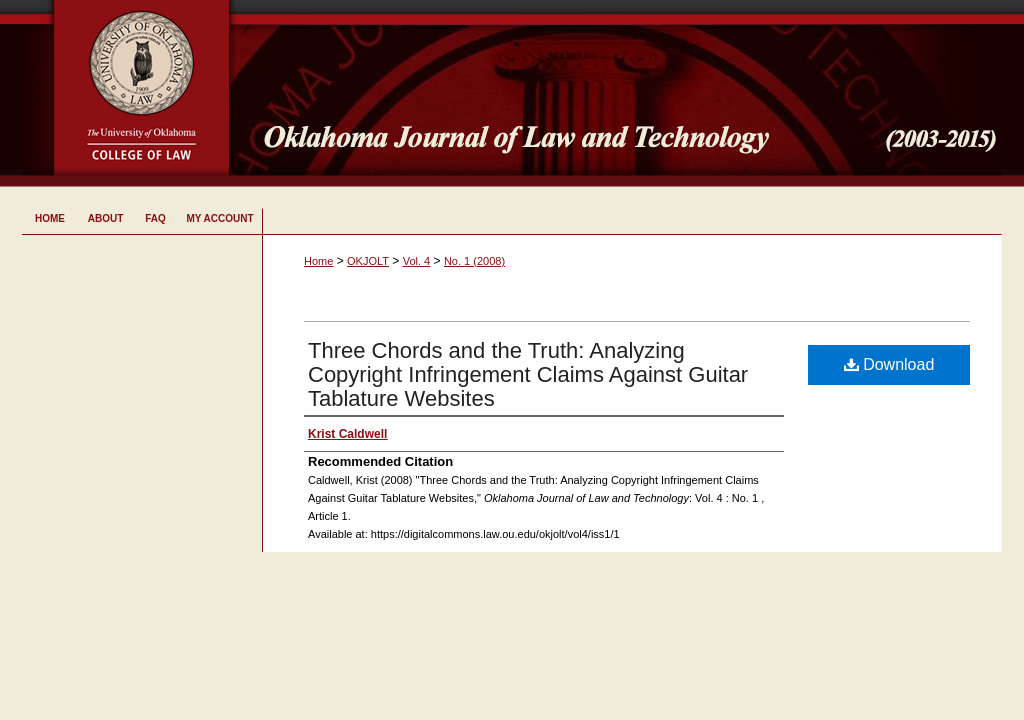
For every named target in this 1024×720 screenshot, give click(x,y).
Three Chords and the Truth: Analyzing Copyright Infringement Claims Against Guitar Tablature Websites (528, 374)
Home (318, 261)
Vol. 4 (417, 261)
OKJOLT (368, 261)
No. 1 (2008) (474, 261)
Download (889, 364)
